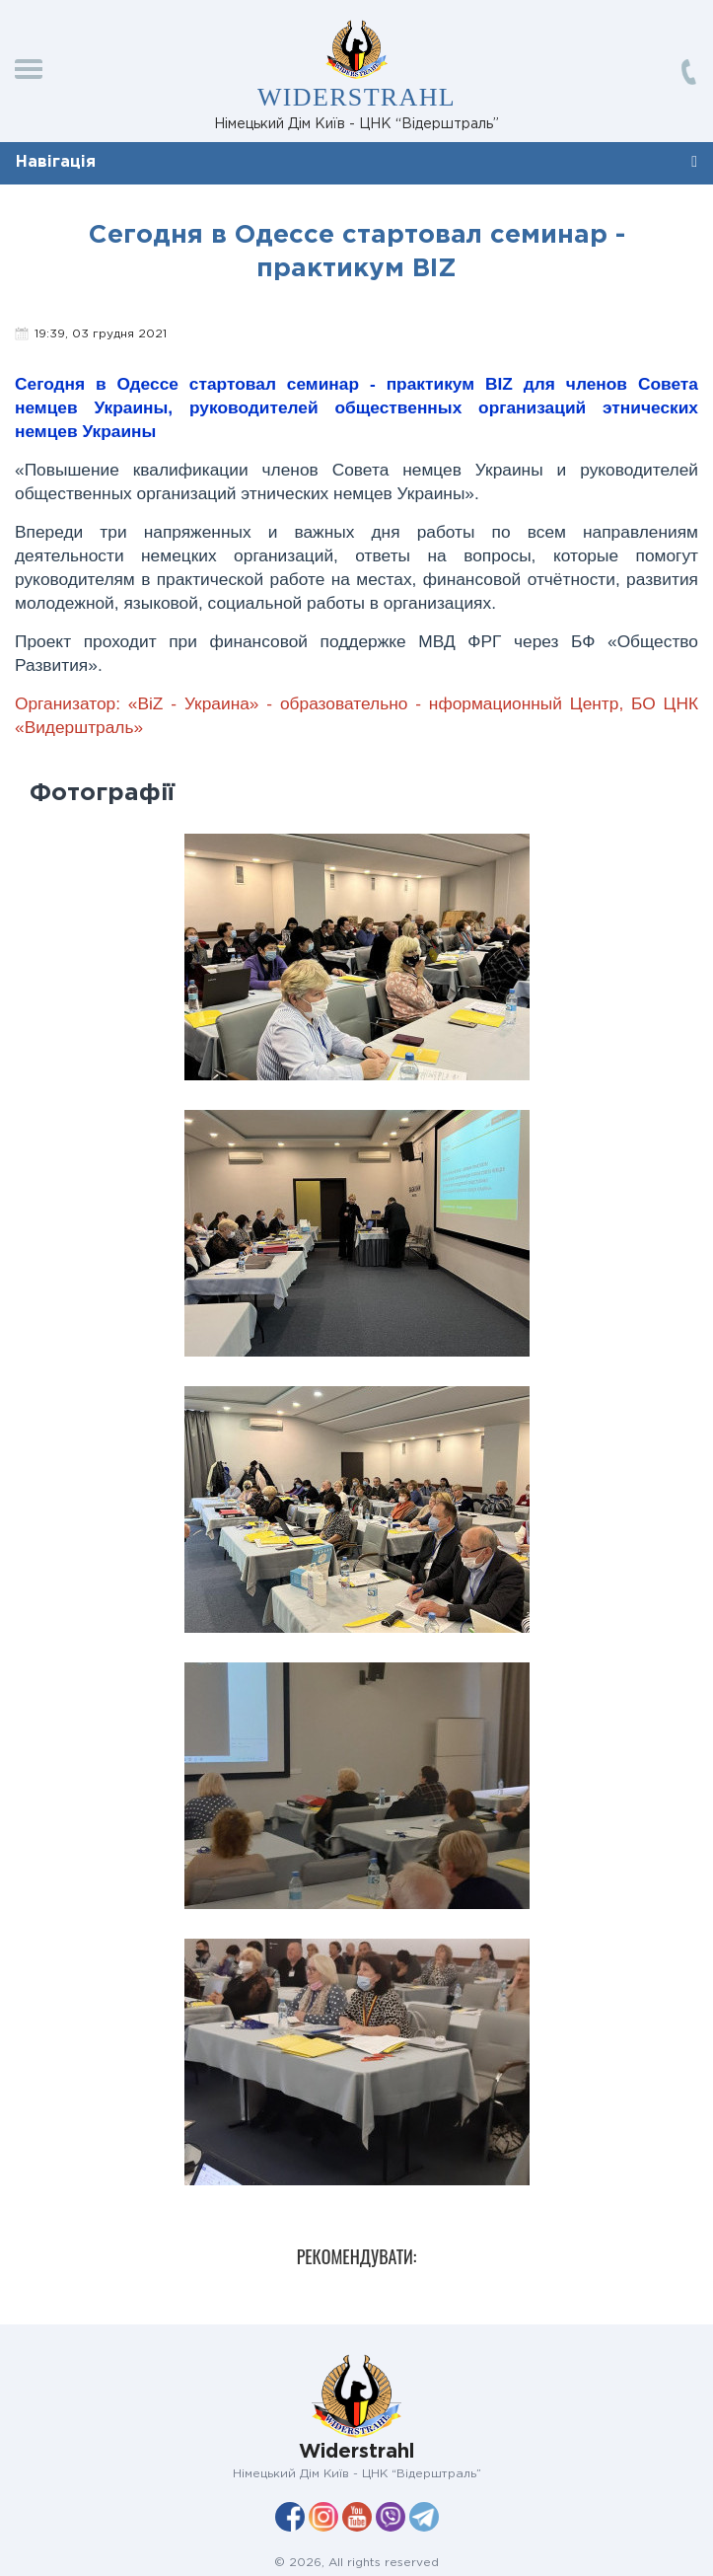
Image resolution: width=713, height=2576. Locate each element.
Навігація (56, 162)
